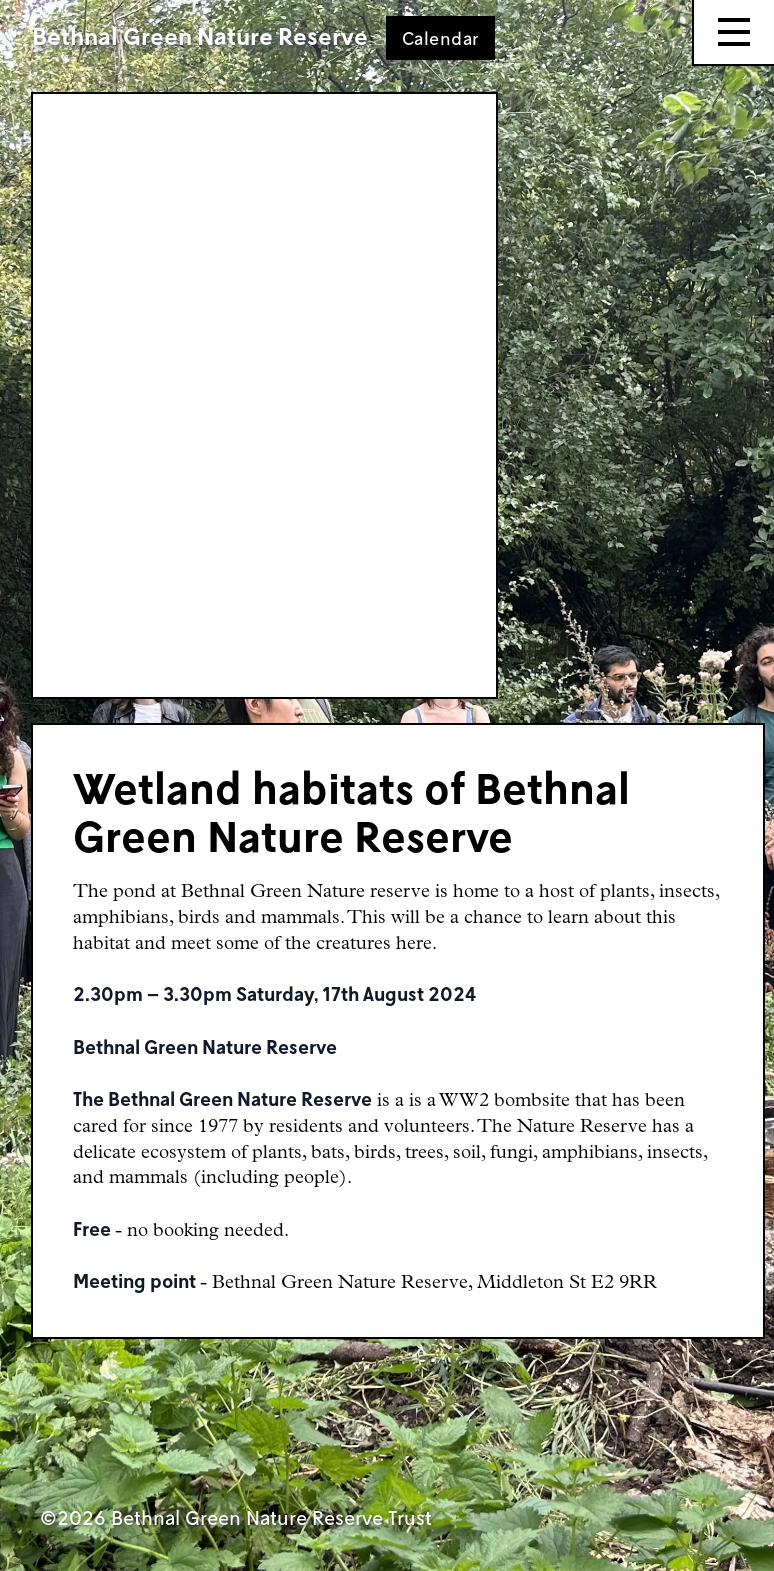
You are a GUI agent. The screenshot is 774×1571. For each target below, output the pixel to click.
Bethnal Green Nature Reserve (200, 36)
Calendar (440, 38)
